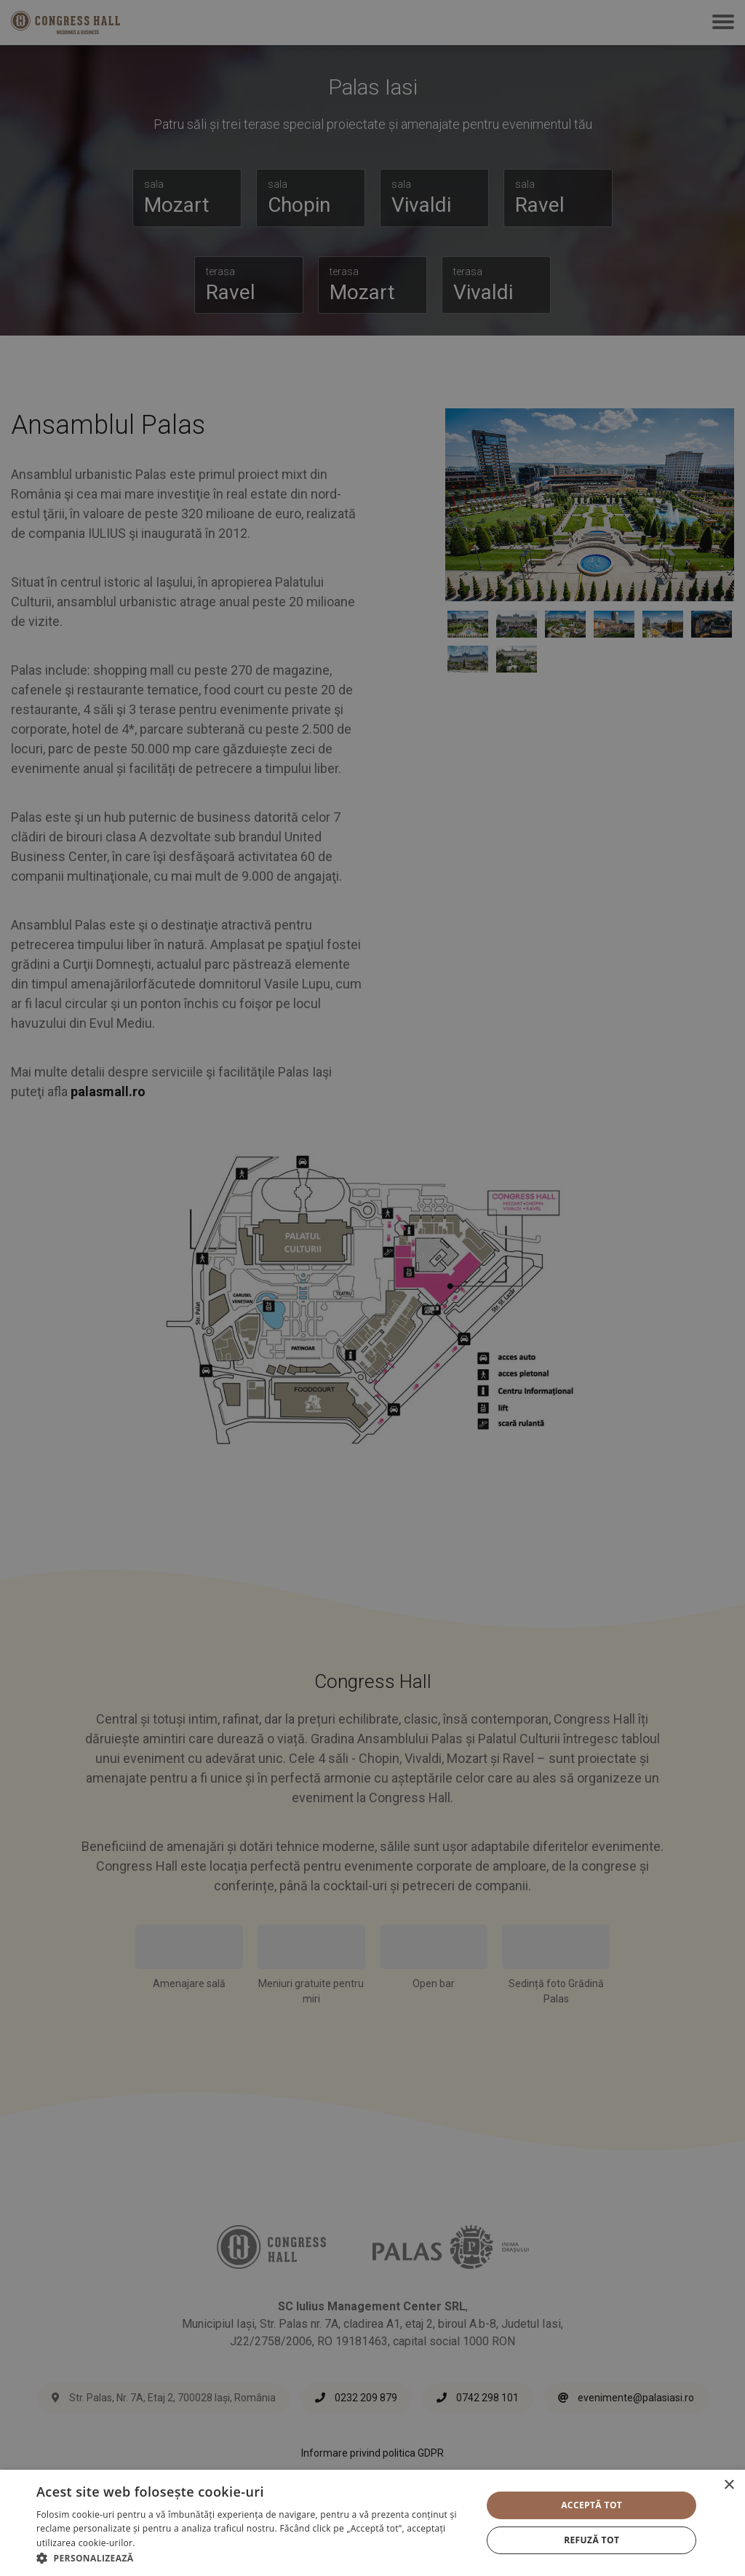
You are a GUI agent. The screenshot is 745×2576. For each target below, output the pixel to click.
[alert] (372, 1288)
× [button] (728, 2485)
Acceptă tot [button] (591, 2505)
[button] (252, 2558)
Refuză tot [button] (591, 2540)
